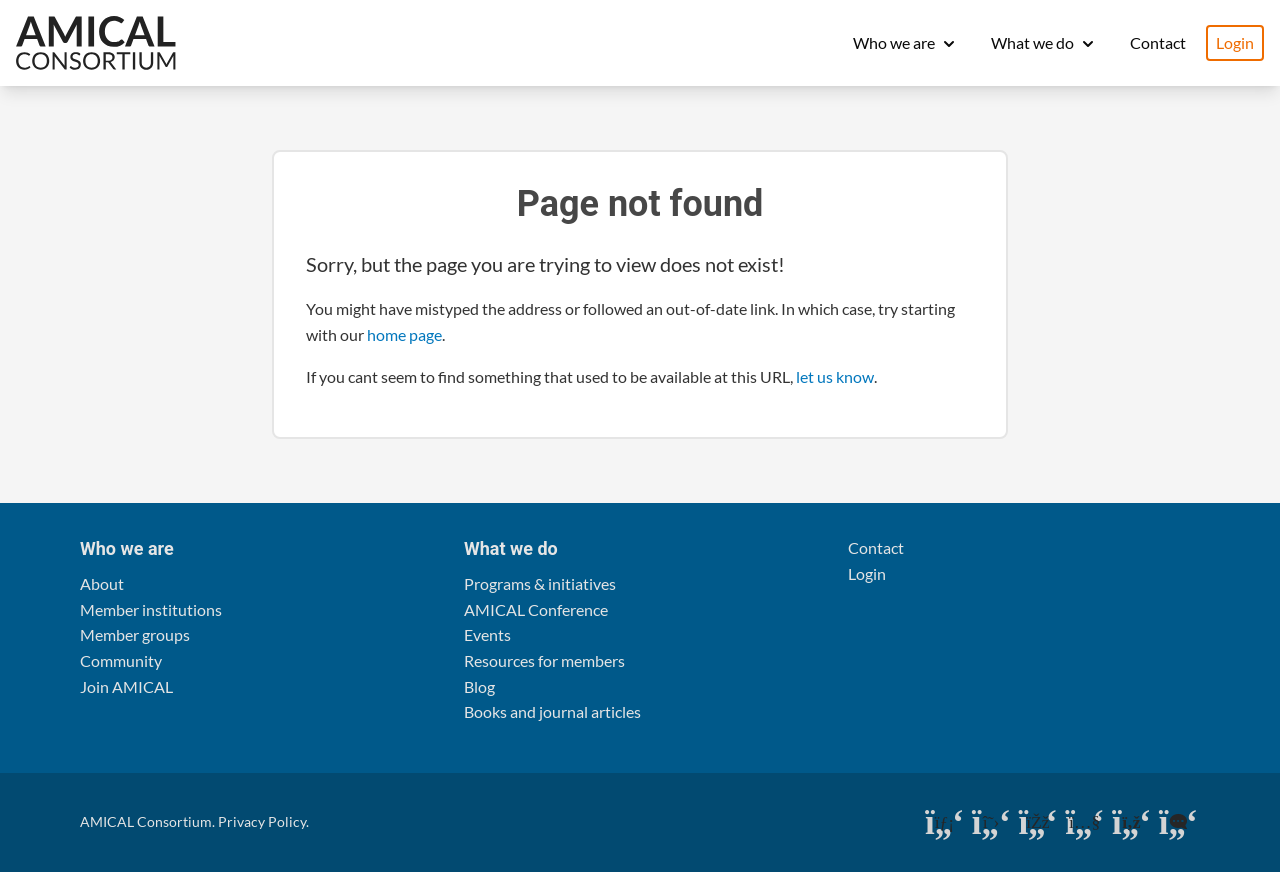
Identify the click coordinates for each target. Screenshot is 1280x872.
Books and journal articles (552, 711)
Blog (479, 686)
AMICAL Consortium (146, 821)
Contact (1158, 42)
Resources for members (544, 660)
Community (121, 660)
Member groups (135, 634)
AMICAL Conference (536, 609)
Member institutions (151, 609)
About (102, 583)
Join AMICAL (126, 686)
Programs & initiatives (540, 583)
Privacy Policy (262, 821)
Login (1235, 42)
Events (487, 634)
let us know (835, 376)
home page (404, 334)
